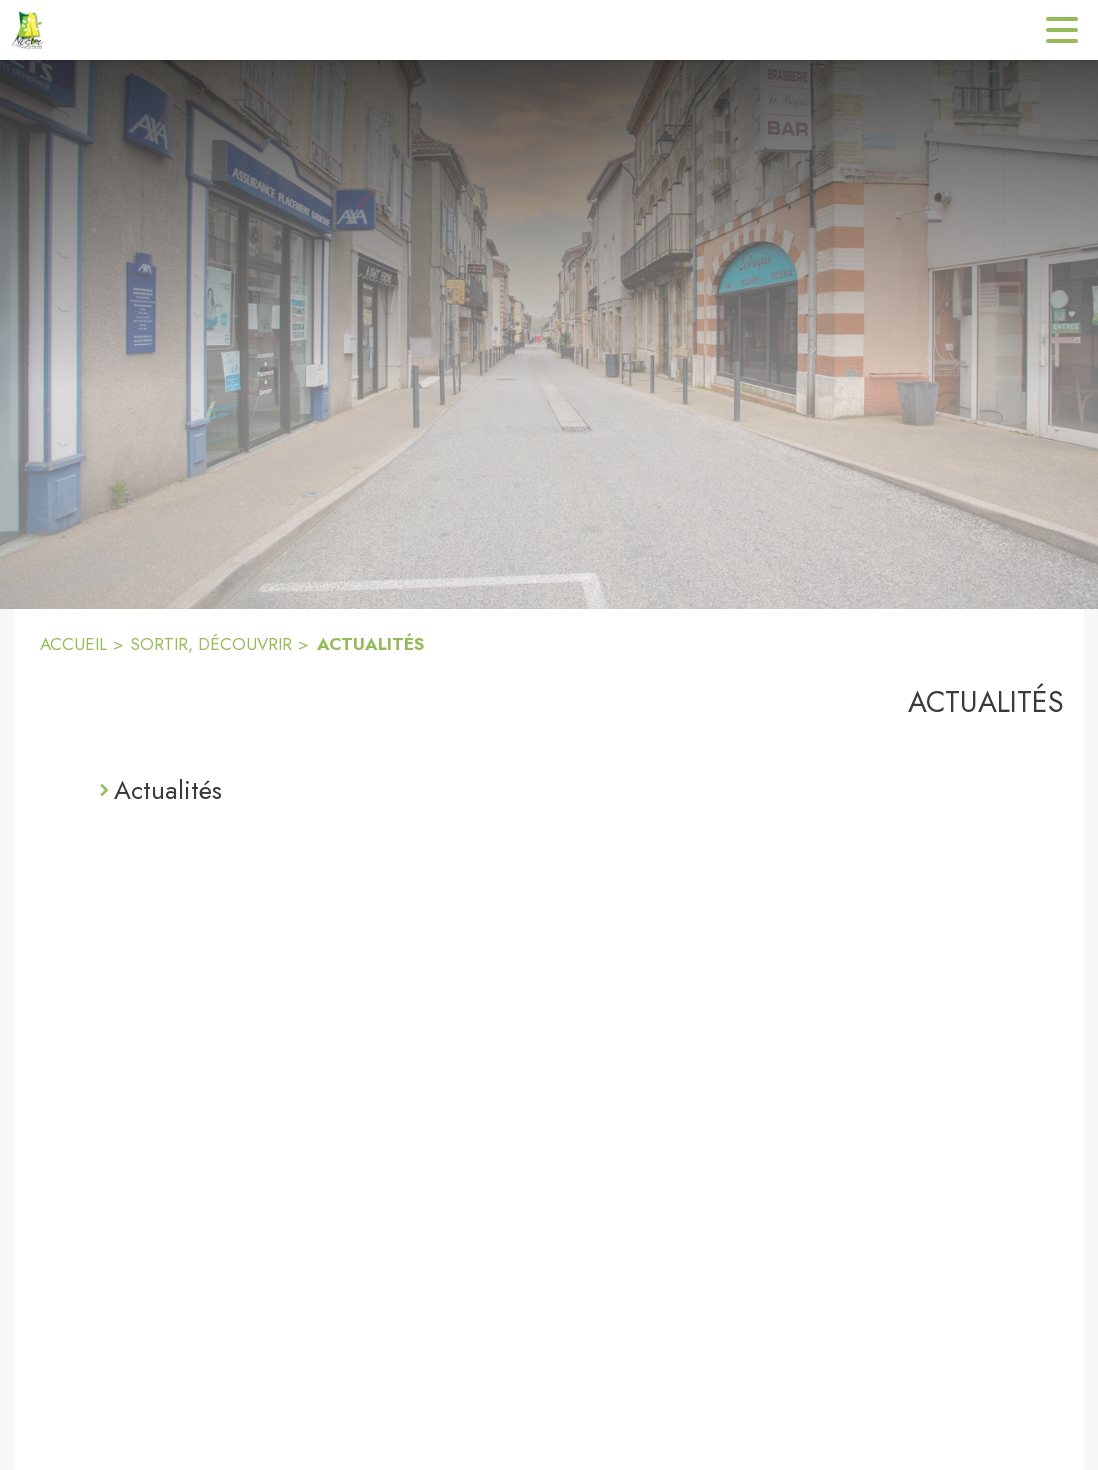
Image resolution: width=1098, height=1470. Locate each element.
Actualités (168, 790)
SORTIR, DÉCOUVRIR (211, 644)
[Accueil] (30, 30)
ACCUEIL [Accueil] (73, 644)
